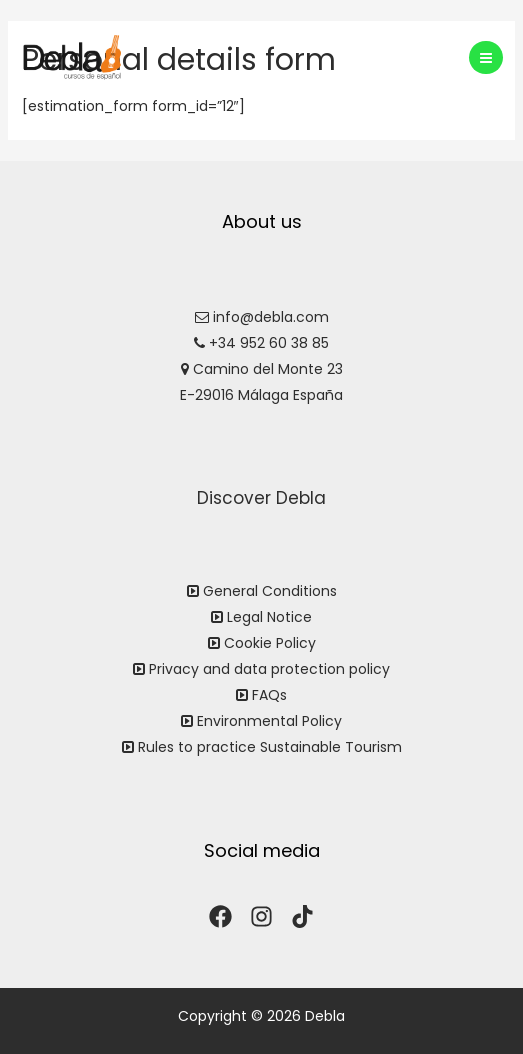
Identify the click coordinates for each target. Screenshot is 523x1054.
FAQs (269, 695)
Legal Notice (269, 617)
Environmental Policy (269, 721)
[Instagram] (261, 916)
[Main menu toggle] (486, 58)
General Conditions (270, 591)
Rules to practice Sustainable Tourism (270, 747)
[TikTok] (302, 916)
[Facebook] (220, 916)
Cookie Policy (270, 643)
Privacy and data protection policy (269, 669)
